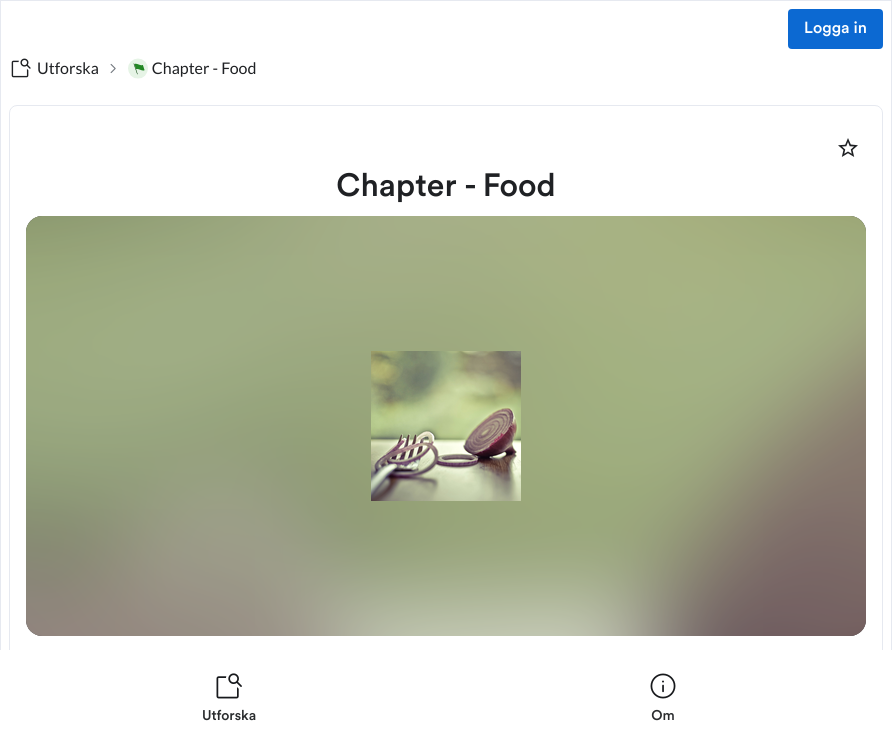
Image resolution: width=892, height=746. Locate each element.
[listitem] (229, 698)
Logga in (835, 29)
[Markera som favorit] (848, 148)
